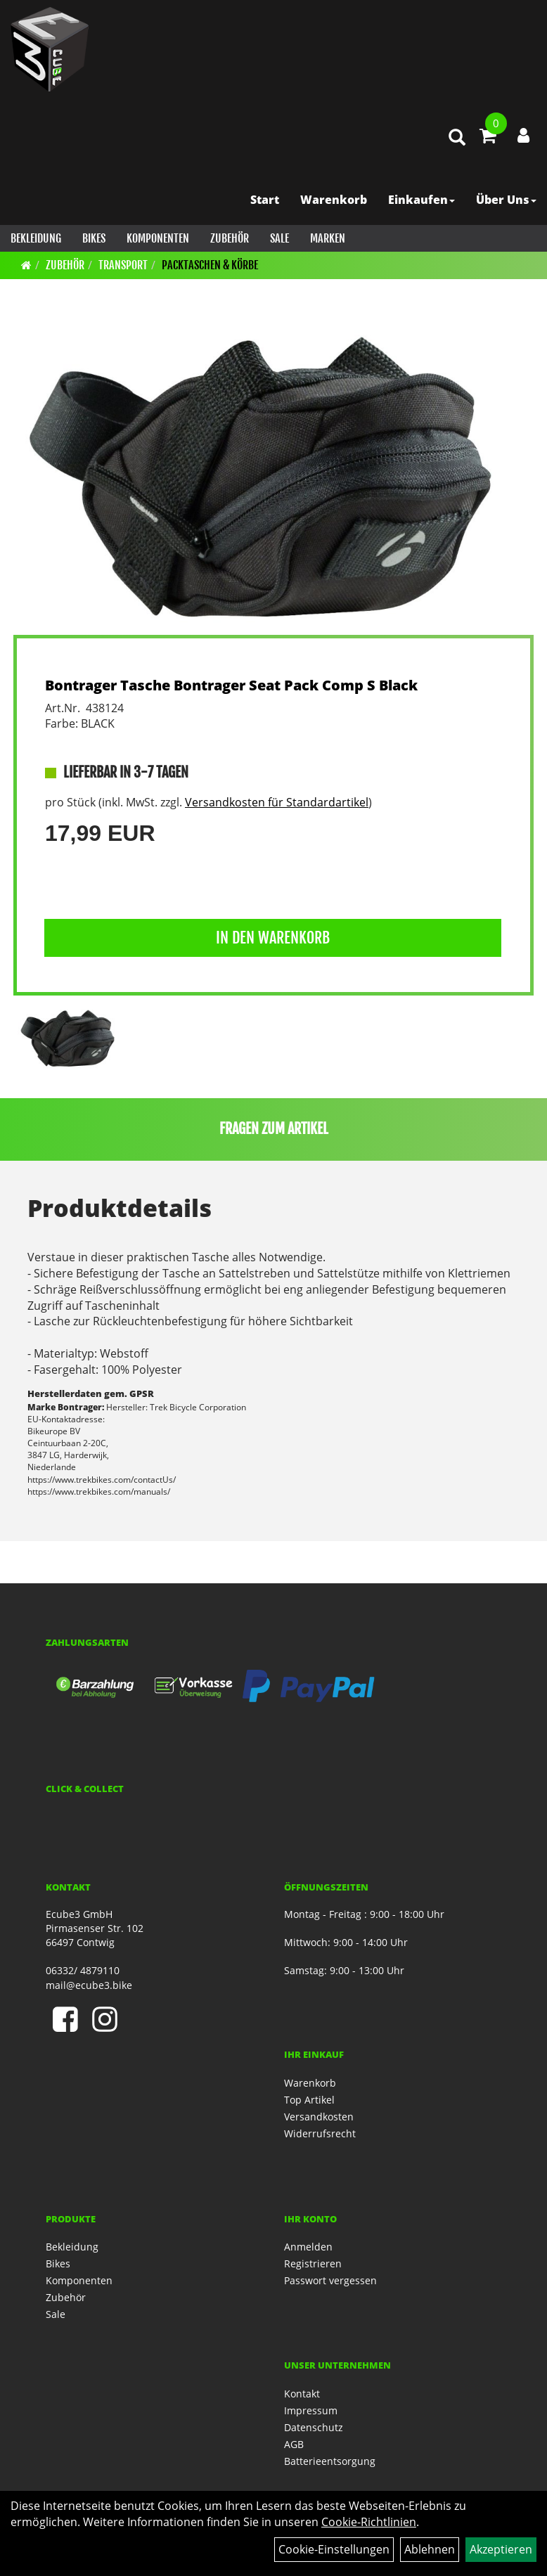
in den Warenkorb (273, 937)
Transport (123, 265)
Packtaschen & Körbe (210, 265)
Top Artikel (309, 2099)
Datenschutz (313, 2427)
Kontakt (302, 2393)
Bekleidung (36, 238)
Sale (279, 238)
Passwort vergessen (330, 2280)
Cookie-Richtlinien (368, 2522)
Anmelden (308, 2246)
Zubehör (229, 238)
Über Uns (506, 199)
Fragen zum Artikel (273, 1129)
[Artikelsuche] (457, 138)
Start (264, 199)
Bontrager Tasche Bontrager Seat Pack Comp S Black (231, 685)
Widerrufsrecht (320, 2133)
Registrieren (313, 2263)
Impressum (310, 2410)
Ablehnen (429, 2549)
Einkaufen (421, 199)
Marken (327, 238)
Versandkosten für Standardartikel (276, 802)
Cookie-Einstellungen (334, 2549)
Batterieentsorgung (329, 2461)
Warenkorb (333, 199)
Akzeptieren (501, 2549)
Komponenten (158, 238)
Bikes (93, 238)
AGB (294, 2444)
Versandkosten (319, 2116)
